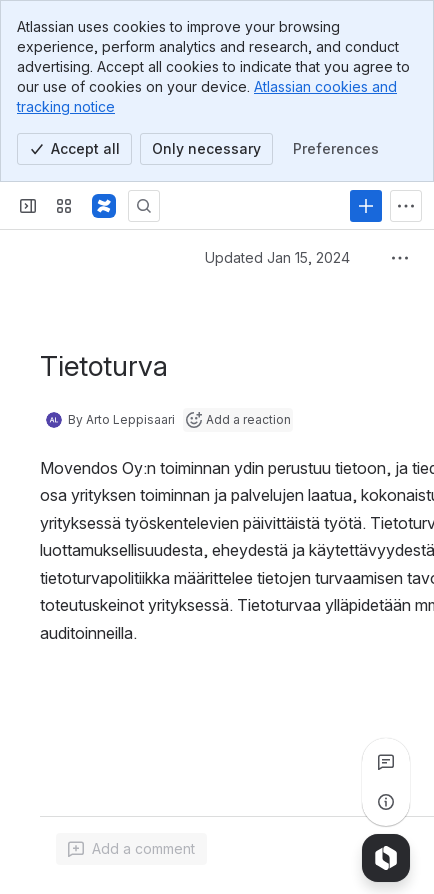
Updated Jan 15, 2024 (277, 257)
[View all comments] (386, 762)
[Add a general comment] (131, 849)
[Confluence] (104, 206)
